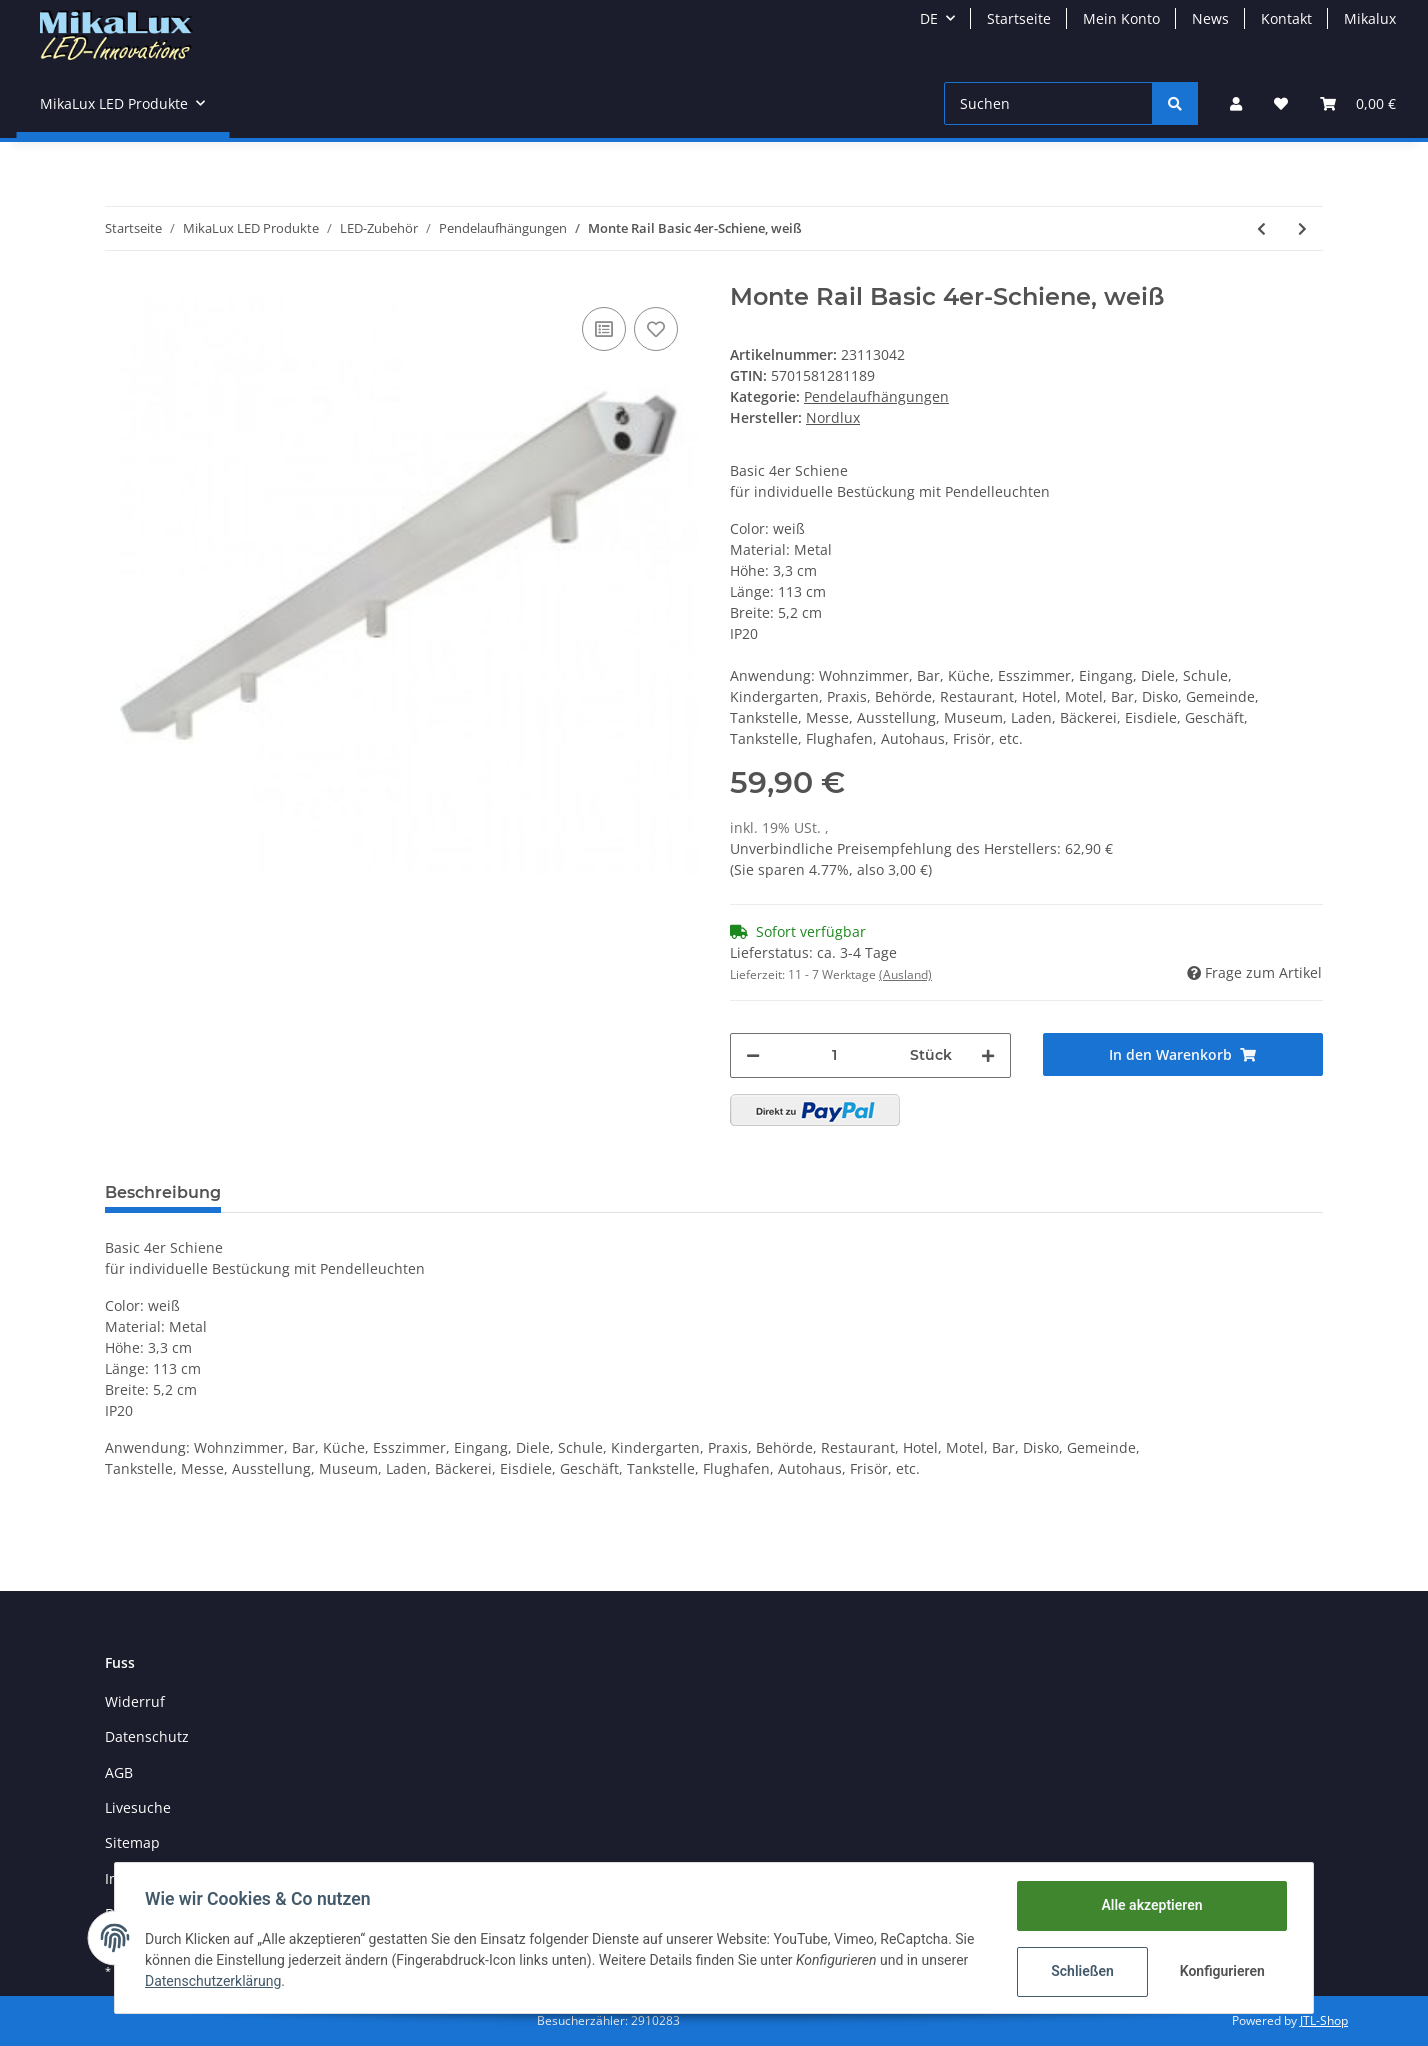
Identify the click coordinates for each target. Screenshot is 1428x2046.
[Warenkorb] (1358, 103)
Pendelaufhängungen (876, 396)
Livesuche (138, 1807)
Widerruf (135, 1701)
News (1210, 18)
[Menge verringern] (753, 1055)
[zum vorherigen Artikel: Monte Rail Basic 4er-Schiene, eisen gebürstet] (1261, 228)
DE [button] (929, 18)
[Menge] (835, 1055)
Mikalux (1370, 18)
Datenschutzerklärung (215, 1981)
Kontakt (1286, 18)
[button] (1236, 103)
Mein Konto (1121, 18)
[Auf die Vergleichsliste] (604, 329)
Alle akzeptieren (1149, 1905)
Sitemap (132, 1842)
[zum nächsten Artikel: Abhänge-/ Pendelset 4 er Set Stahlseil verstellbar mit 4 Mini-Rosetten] (1302, 228)
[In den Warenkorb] (1183, 1054)
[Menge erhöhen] (988, 1055)
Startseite (1019, 18)
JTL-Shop (1324, 2020)
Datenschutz (147, 1736)
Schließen (1080, 1971)
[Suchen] (1048, 103)
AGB (119, 1772)
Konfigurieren (1221, 1971)
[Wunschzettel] (1281, 103)
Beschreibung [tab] (163, 1192)
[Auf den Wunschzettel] (656, 329)
